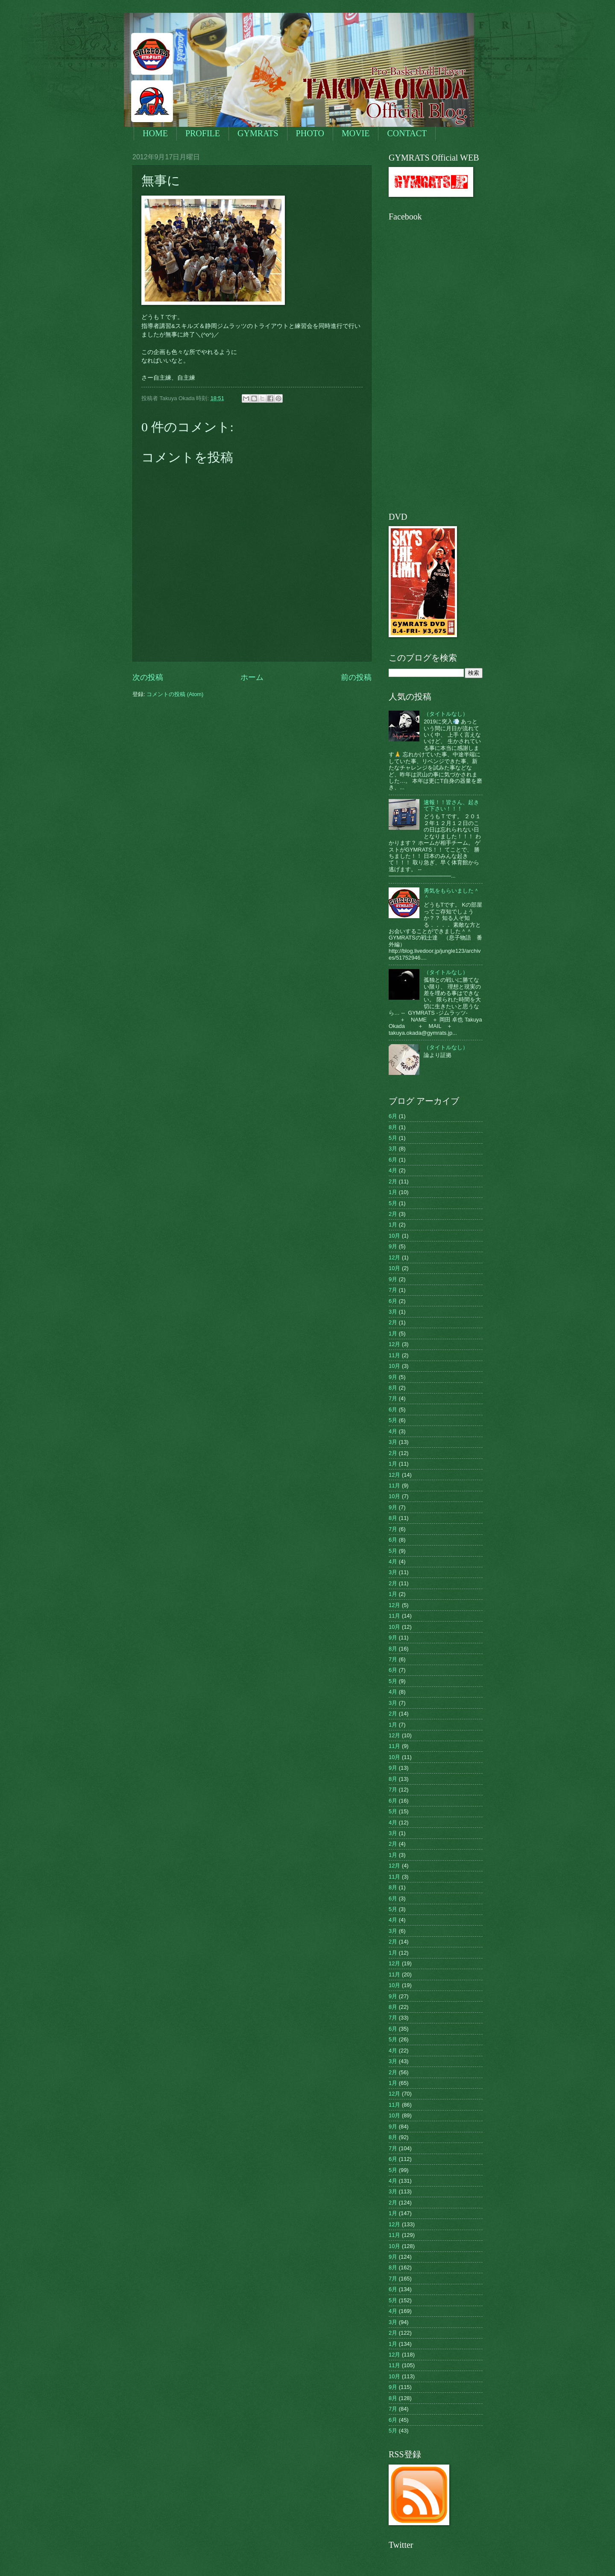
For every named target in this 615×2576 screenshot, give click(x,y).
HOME (155, 133)
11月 (394, 1355)
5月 (393, 1138)
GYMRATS (257, 133)
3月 (393, 1148)
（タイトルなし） (446, 714)
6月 (393, 1116)
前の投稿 (356, 677)
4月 (393, 1170)
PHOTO (310, 133)
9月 (393, 1246)
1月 (393, 1192)
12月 (394, 1257)
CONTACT (407, 133)
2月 (393, 1181)
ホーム (252, 677)
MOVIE (356, 133)
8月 (393, 1127)
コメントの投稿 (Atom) (174, 694)
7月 (393, 1290)
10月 (394, 1235)
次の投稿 (147, 677)
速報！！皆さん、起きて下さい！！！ (451, 805)
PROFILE (202, 133)
